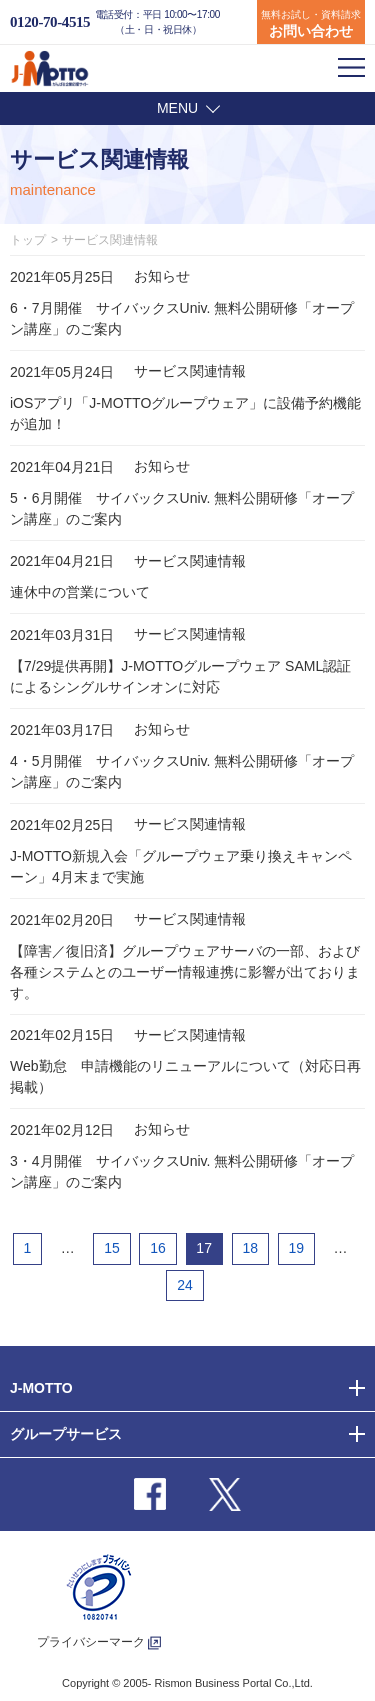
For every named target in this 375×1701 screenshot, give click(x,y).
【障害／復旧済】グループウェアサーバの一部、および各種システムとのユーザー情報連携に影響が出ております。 (185, 972)
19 (296, 1248)
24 (185, 1285)
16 (158, 1248)
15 (112, 1248)
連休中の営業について (80, 592)
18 (250, 1248)
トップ (28, 240)
